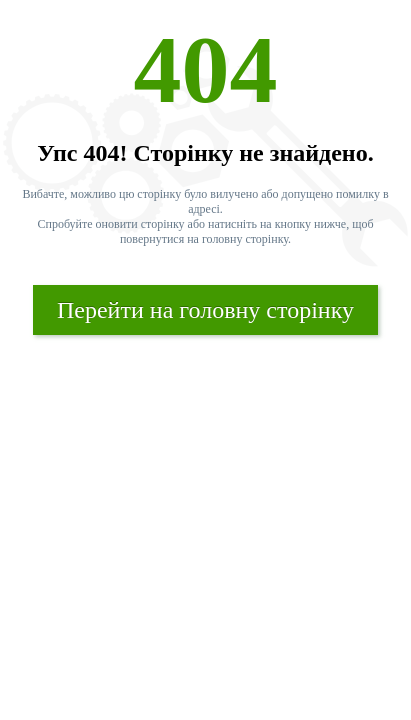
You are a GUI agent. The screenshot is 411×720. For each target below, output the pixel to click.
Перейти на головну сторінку (205, 310)
